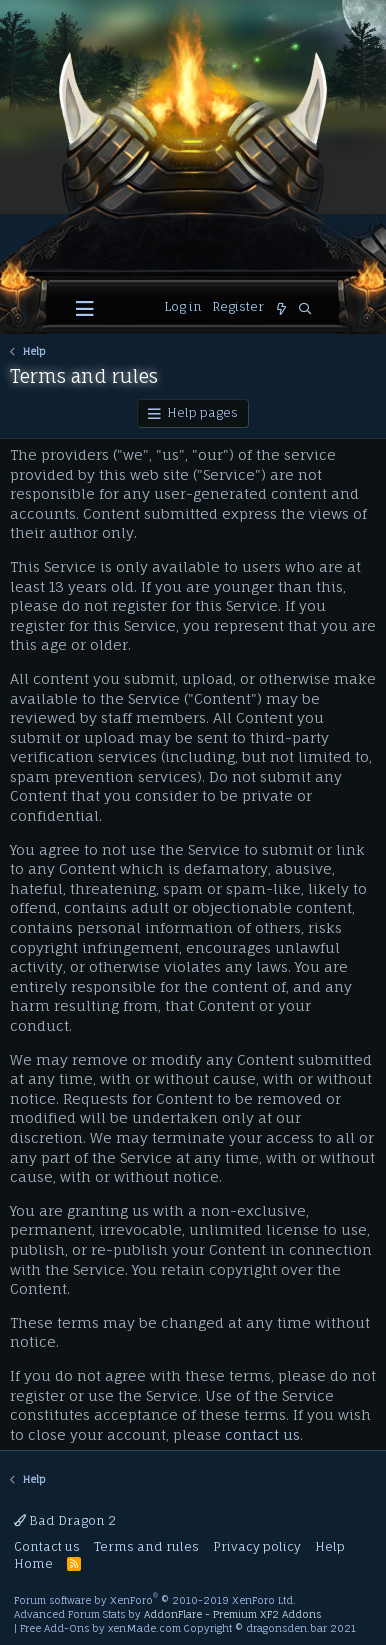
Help (330, 1546)
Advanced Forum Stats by (167, 1614)
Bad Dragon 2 (65, 1520)
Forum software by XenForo (155, 1600)
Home (33, 1563)
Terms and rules (146, 1546)
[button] (85, 309)
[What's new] (281, 309)
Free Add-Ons (54, 1628)
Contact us (47, 1546)
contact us (262, 1434)
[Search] (305, 309)
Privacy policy (257, 1546)
